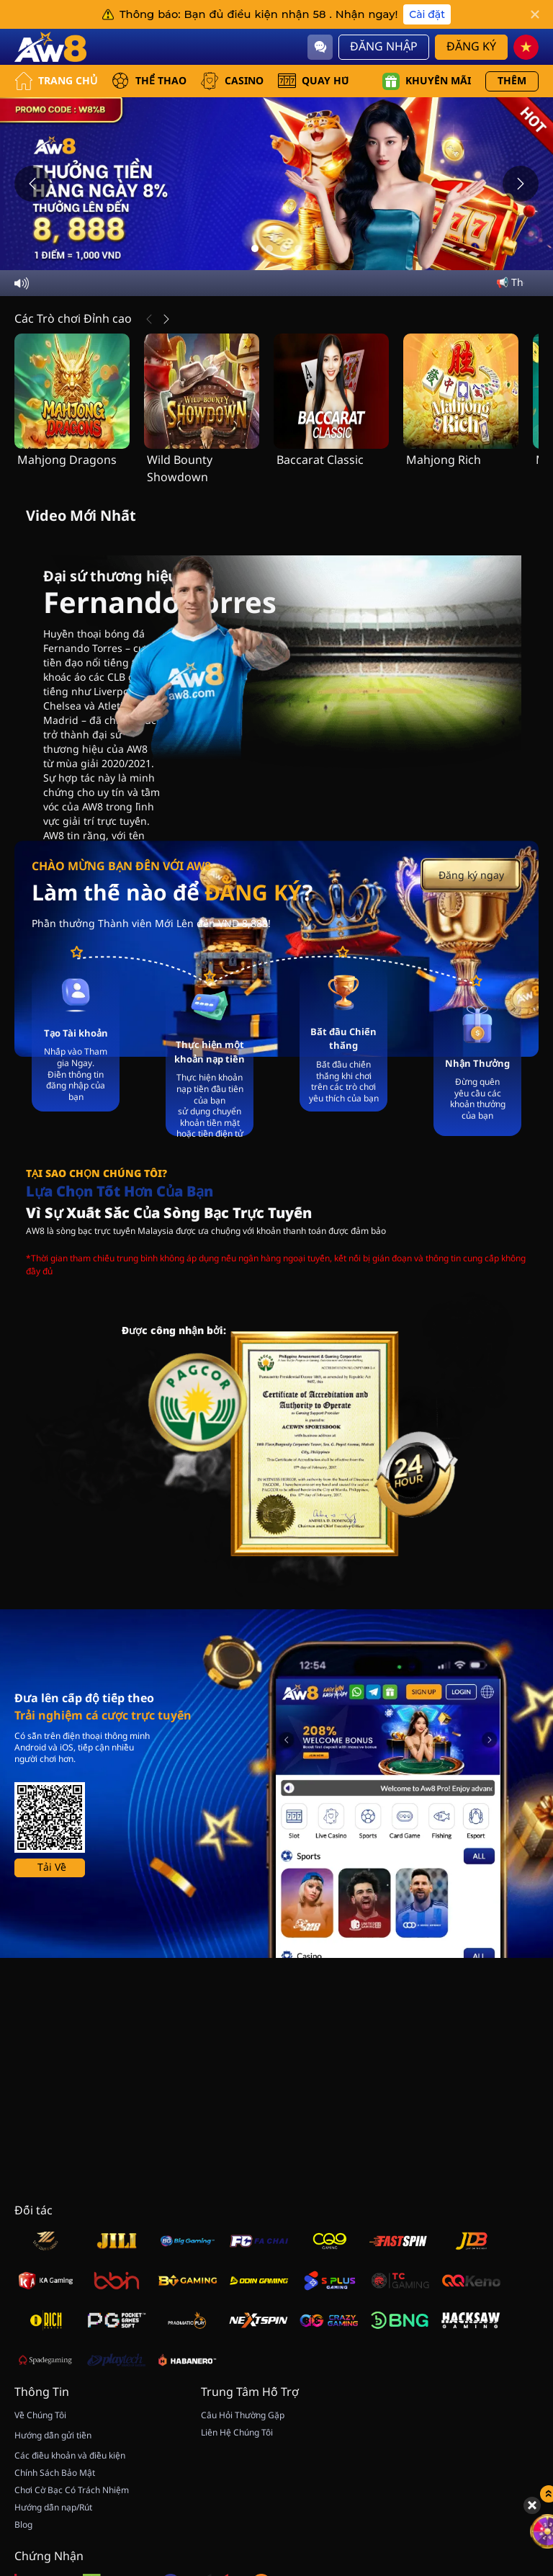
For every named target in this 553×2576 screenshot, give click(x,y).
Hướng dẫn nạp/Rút (53, 2507)
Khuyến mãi (426, 81)
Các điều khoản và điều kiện (69, 2455)
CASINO (232, 81)
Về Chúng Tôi (40, 2415)
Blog (23, 2525)
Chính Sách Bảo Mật (54, 2473)
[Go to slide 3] (283, 248)
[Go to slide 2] (269, 248)
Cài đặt (427, 14)
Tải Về (51, 1867)
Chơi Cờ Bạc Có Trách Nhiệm (71, 2490)
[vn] (526, 47)
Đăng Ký (471, 46)
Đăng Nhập (384, 46)
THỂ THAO (149, 81)
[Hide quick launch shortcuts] (500, 2403)
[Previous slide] (32, 184)
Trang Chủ (55, 81)
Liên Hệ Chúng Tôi (237, 2432)
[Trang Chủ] (50, 47)
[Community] (320, 47)
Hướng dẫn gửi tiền (52, 2435)
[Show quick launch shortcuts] (517, 2391)
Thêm (512, 81)
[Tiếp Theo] (166, 319)
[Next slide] (521, 184)
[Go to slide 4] (298, 248)
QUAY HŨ (313, 81)
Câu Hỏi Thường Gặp (242, 2415)
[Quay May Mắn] (517, 2429)
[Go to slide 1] (254, 248)
